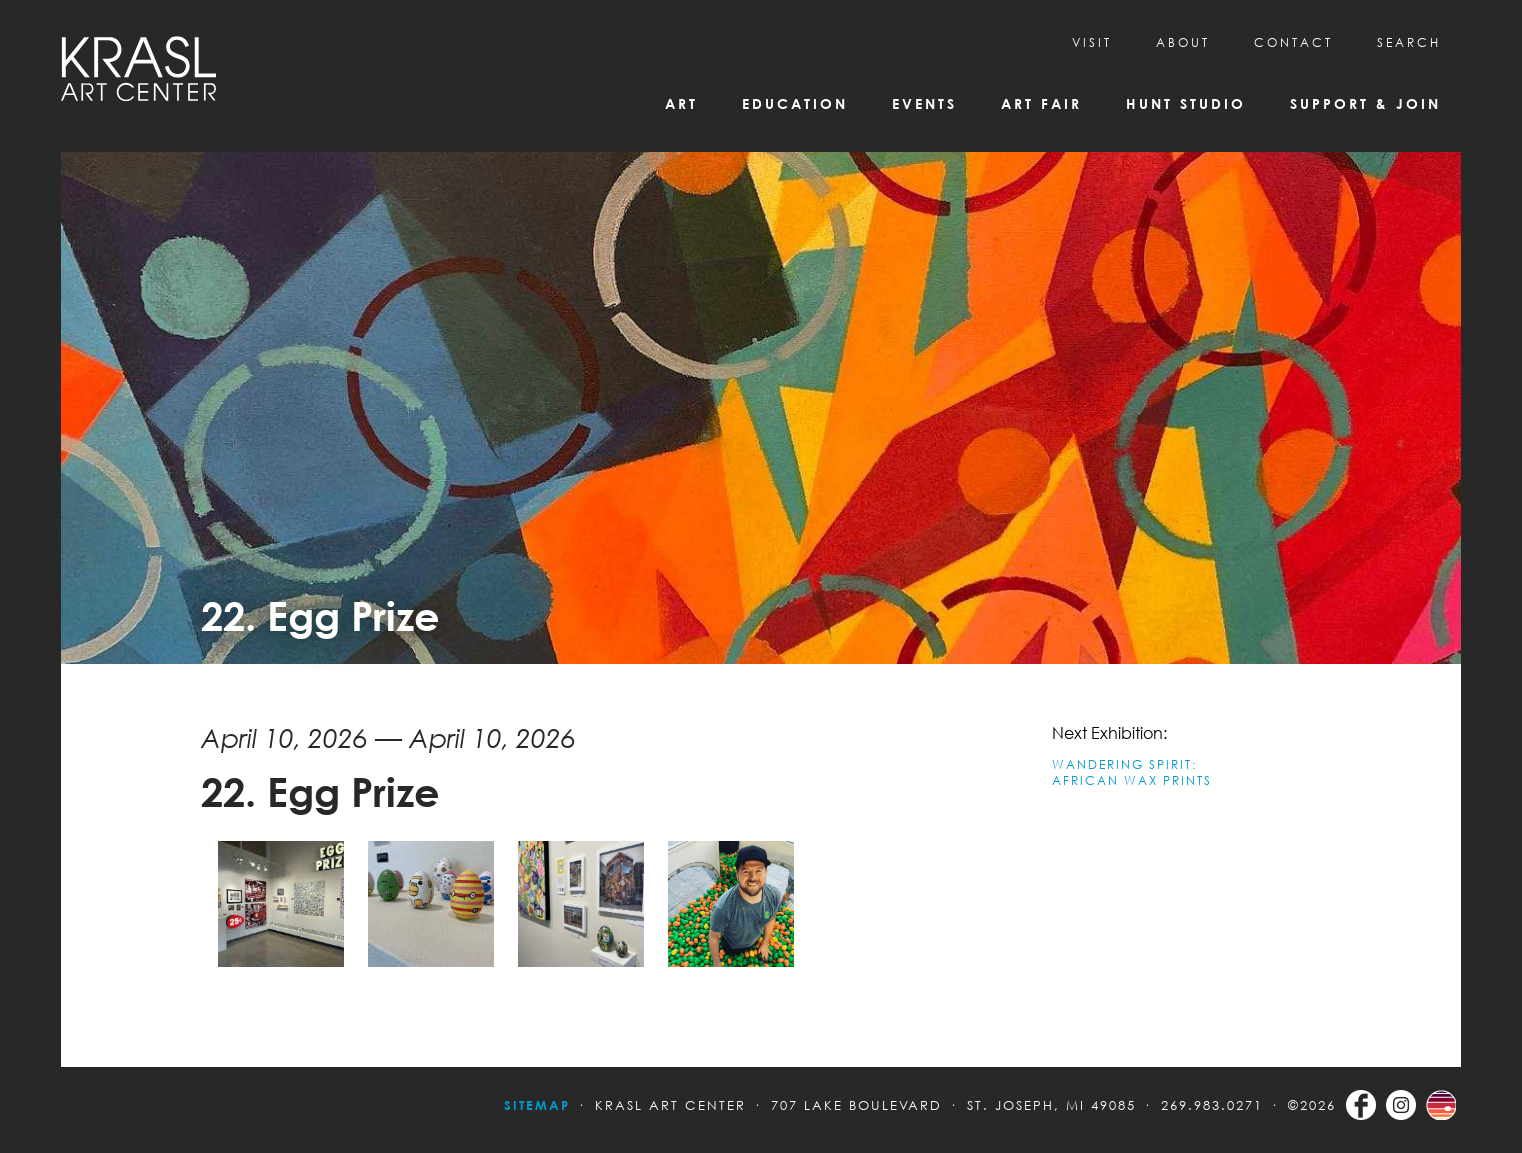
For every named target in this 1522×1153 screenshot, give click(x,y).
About (1183, 42)
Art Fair (1041, 103)
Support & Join (1365, 103)
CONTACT (1293, 42)
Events (924, 103)
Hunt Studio (1186, 103)
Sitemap (537, 1105)
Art (681, 103)
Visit (1092, 42)
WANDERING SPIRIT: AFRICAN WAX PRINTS (1132, 772)
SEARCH (1409, 42)
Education (795, 103)
